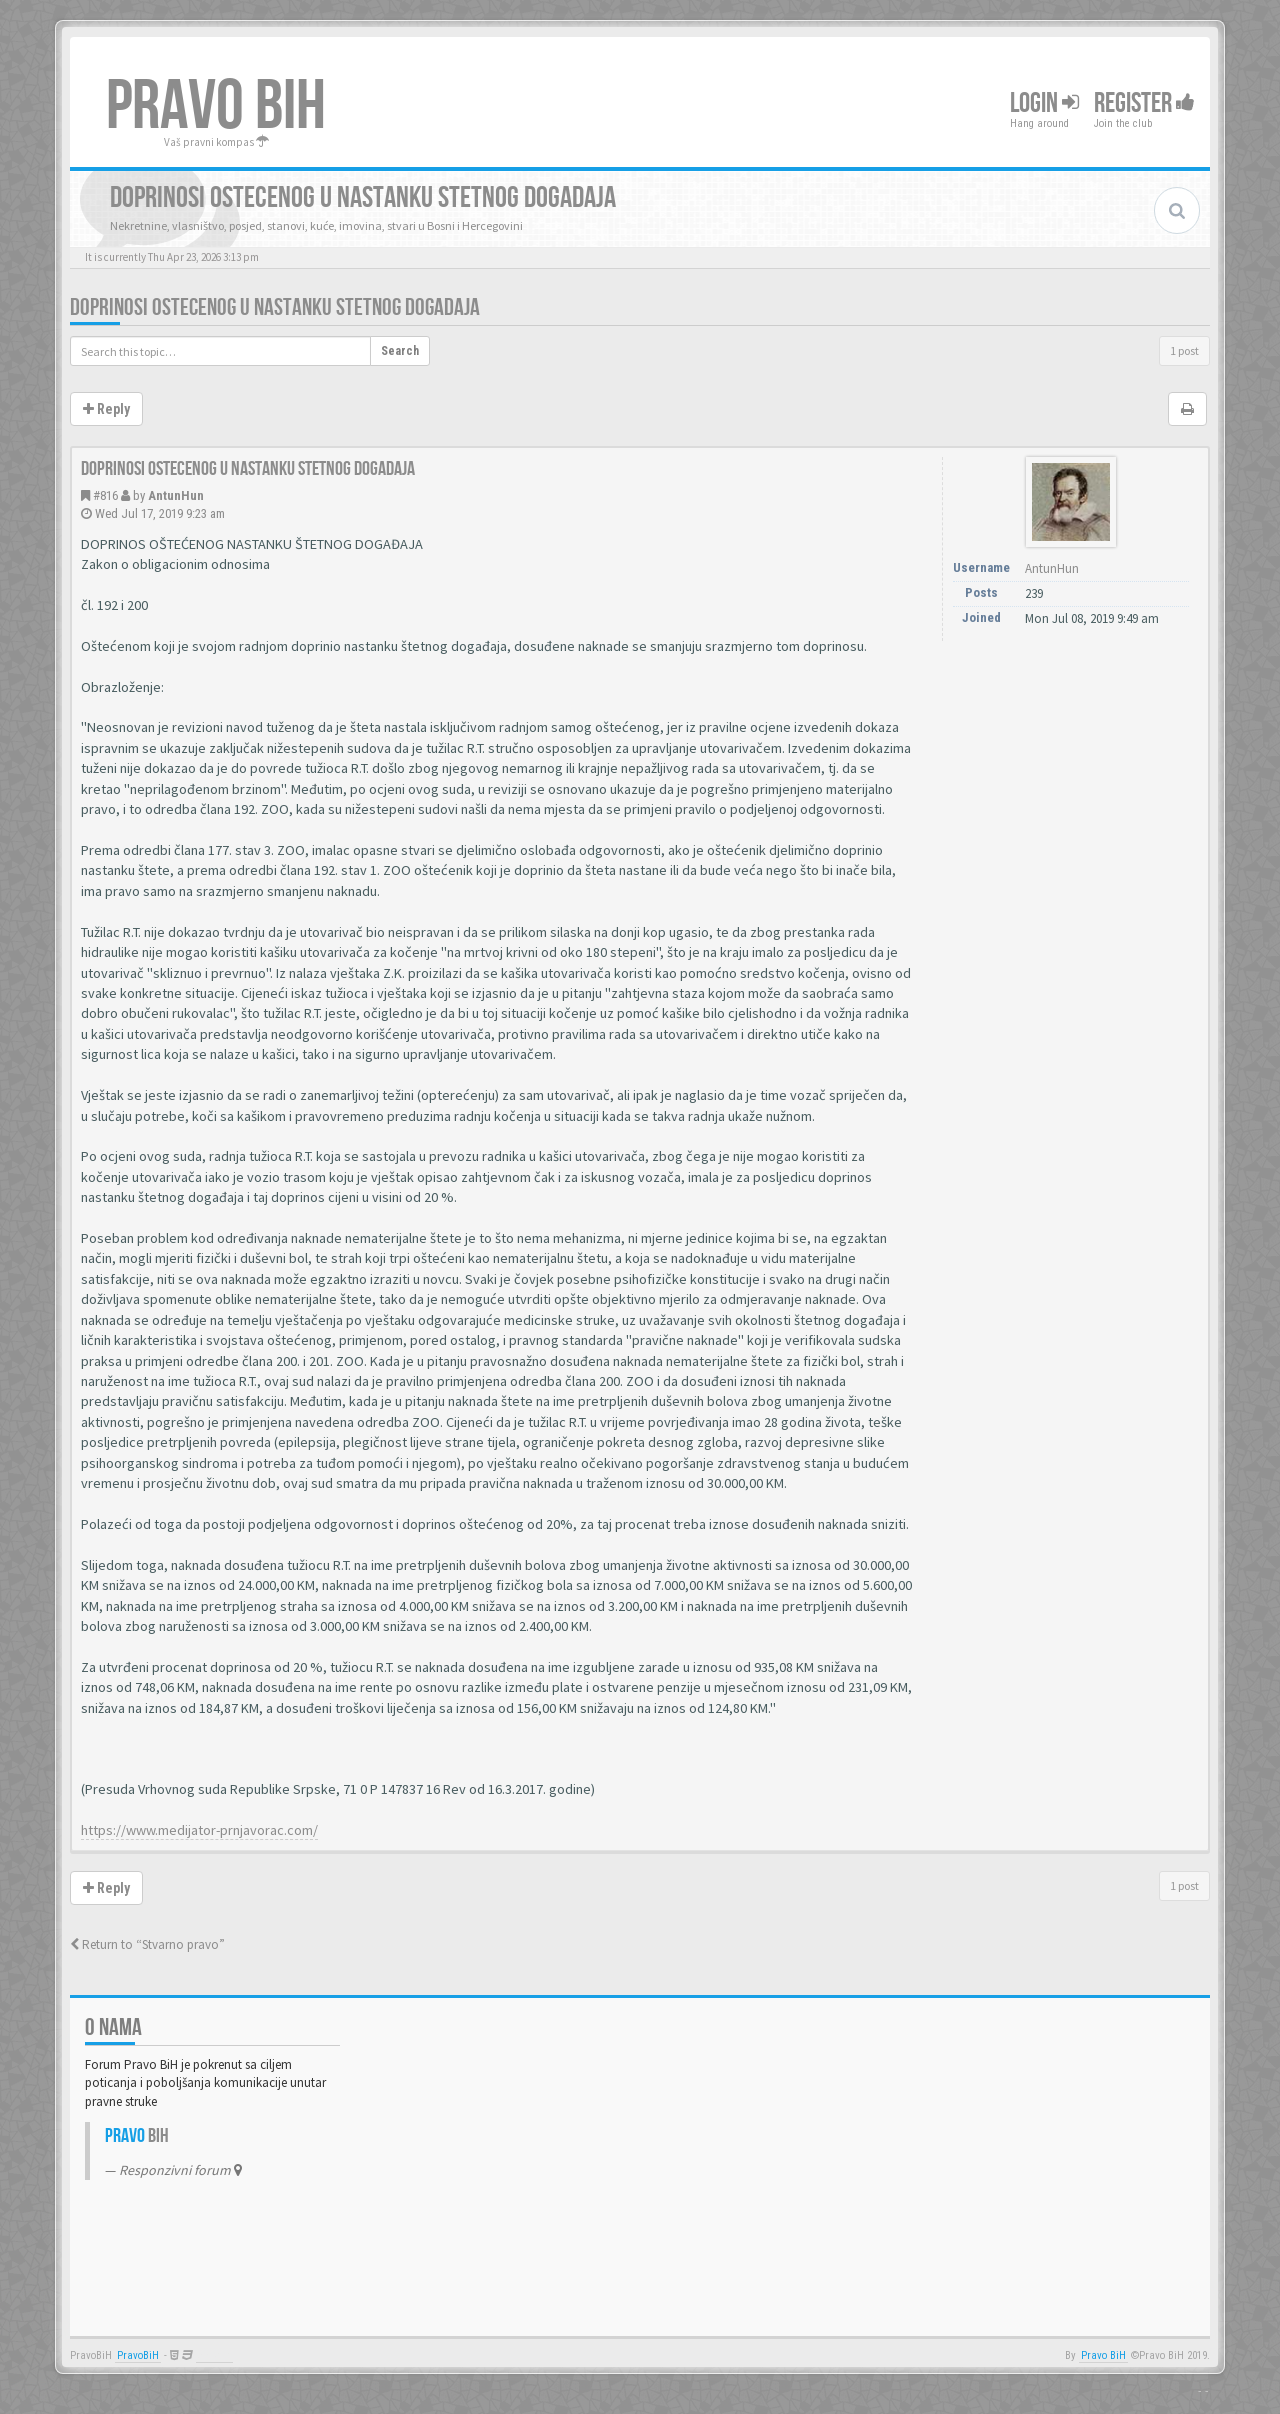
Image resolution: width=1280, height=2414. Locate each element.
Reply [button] (106, 409)
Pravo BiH (1103, 2355)
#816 (105, 495)
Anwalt (214, 2355)
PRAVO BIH (216, 107)
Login (1044, 103)
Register (1144, 103)
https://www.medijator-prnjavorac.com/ (199, 1830)
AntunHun (176, 495)
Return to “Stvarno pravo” (147, 1944)
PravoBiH (138, 2355)
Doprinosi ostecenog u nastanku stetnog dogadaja (275, 307)
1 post (1184, 350)
